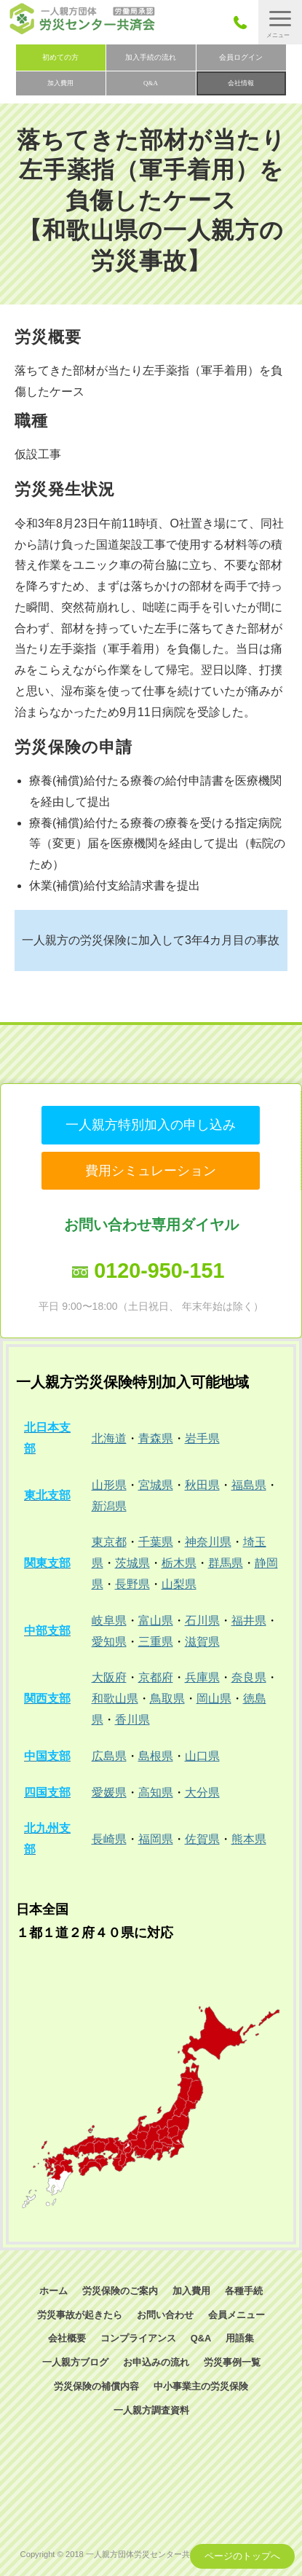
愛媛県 (109, 1792)
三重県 (155, 1641)
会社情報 (241, 83)
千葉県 (155, 1542)
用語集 (240, 2338)
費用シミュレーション (150, 1170)
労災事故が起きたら (79, 2314)
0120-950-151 (159, 1270)
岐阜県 (109, 1620)
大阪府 (109, 1677)
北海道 (109, 1438)
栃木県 (179, 1563)
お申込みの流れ (156, 2362)
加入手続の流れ (150, 57)
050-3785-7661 (244, 22)
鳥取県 (167, 1698)
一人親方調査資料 (151, 2410)
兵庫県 (202, 1677)
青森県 (155, 1438)
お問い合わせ (165, 2314)
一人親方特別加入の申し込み (150, 1125)
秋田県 (202, 1485)
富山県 (155, 1620)
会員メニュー (236, 2314)
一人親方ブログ (75, 2362)
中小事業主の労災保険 (201, 2386)
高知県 (155, 1792)
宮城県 (155, 1485)
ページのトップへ (242, 2556)
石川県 (202, 1620)
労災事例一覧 (232, 2362)
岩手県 (202, 1438)
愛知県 (109, 1641)
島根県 (155, 1756)
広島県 (109, 1756)
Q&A (150, 83)
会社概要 (67, 2338)
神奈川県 (208, 1542)
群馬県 (225, 1563)
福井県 (248, 1620)
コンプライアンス (138, 2338)
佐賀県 (202, 1839)
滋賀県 (202, 1641)
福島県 (248, 1485)
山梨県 (179, 1584)
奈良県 (248, 1677)
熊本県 (248, 1839)
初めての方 (60, 57)
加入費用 (60, 83)
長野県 (132, 1584)
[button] (280, 22)
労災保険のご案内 (120, 2290)
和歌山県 (115, 1698)
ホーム (53, 2290)
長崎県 (109, 1839)
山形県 (109, 1485)
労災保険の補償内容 (96, 2386)
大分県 (202, 1792)
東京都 (109, 1542)
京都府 (155, 1677)
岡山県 (213, 1698)
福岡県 (155, 1839)
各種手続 (244, 2290)
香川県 (132, 1719)
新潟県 (109, 1506)
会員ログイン (241, 57)
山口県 (202, 1756)
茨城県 (132, 1563)
